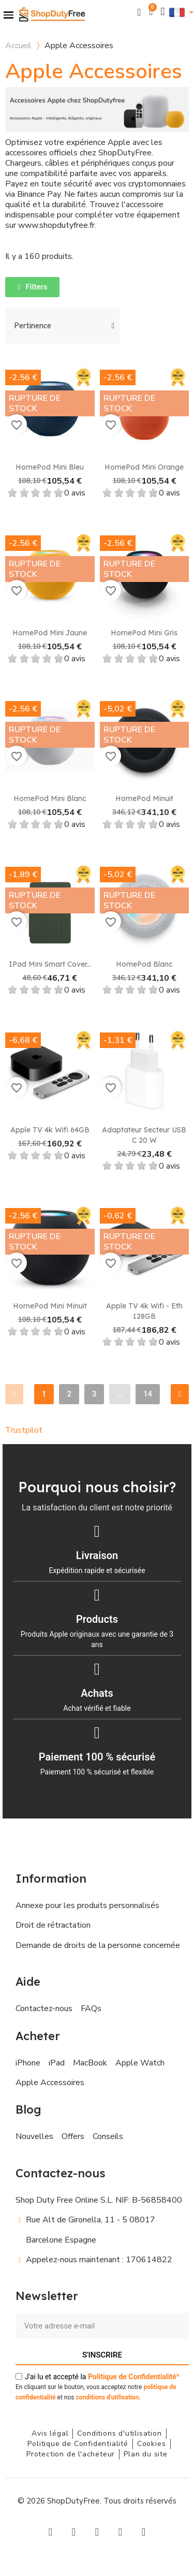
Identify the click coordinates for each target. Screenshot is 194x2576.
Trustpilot (23, 1430)
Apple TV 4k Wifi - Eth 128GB (144, 1311)
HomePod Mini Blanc (49, 798)
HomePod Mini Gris (144, 632)
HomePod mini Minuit (50, 1306)
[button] (139, 12)
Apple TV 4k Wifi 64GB (49, 1129)
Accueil (18, 45)
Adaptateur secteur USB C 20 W (144, 1135)
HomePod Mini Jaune (49, 632)
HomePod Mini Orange (144, 467)
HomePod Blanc (144, 964)
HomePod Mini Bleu (50, 467)
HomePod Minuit (144, 798)
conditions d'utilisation (107, 2397)
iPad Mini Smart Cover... (50, 964)
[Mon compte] (163, 11)
